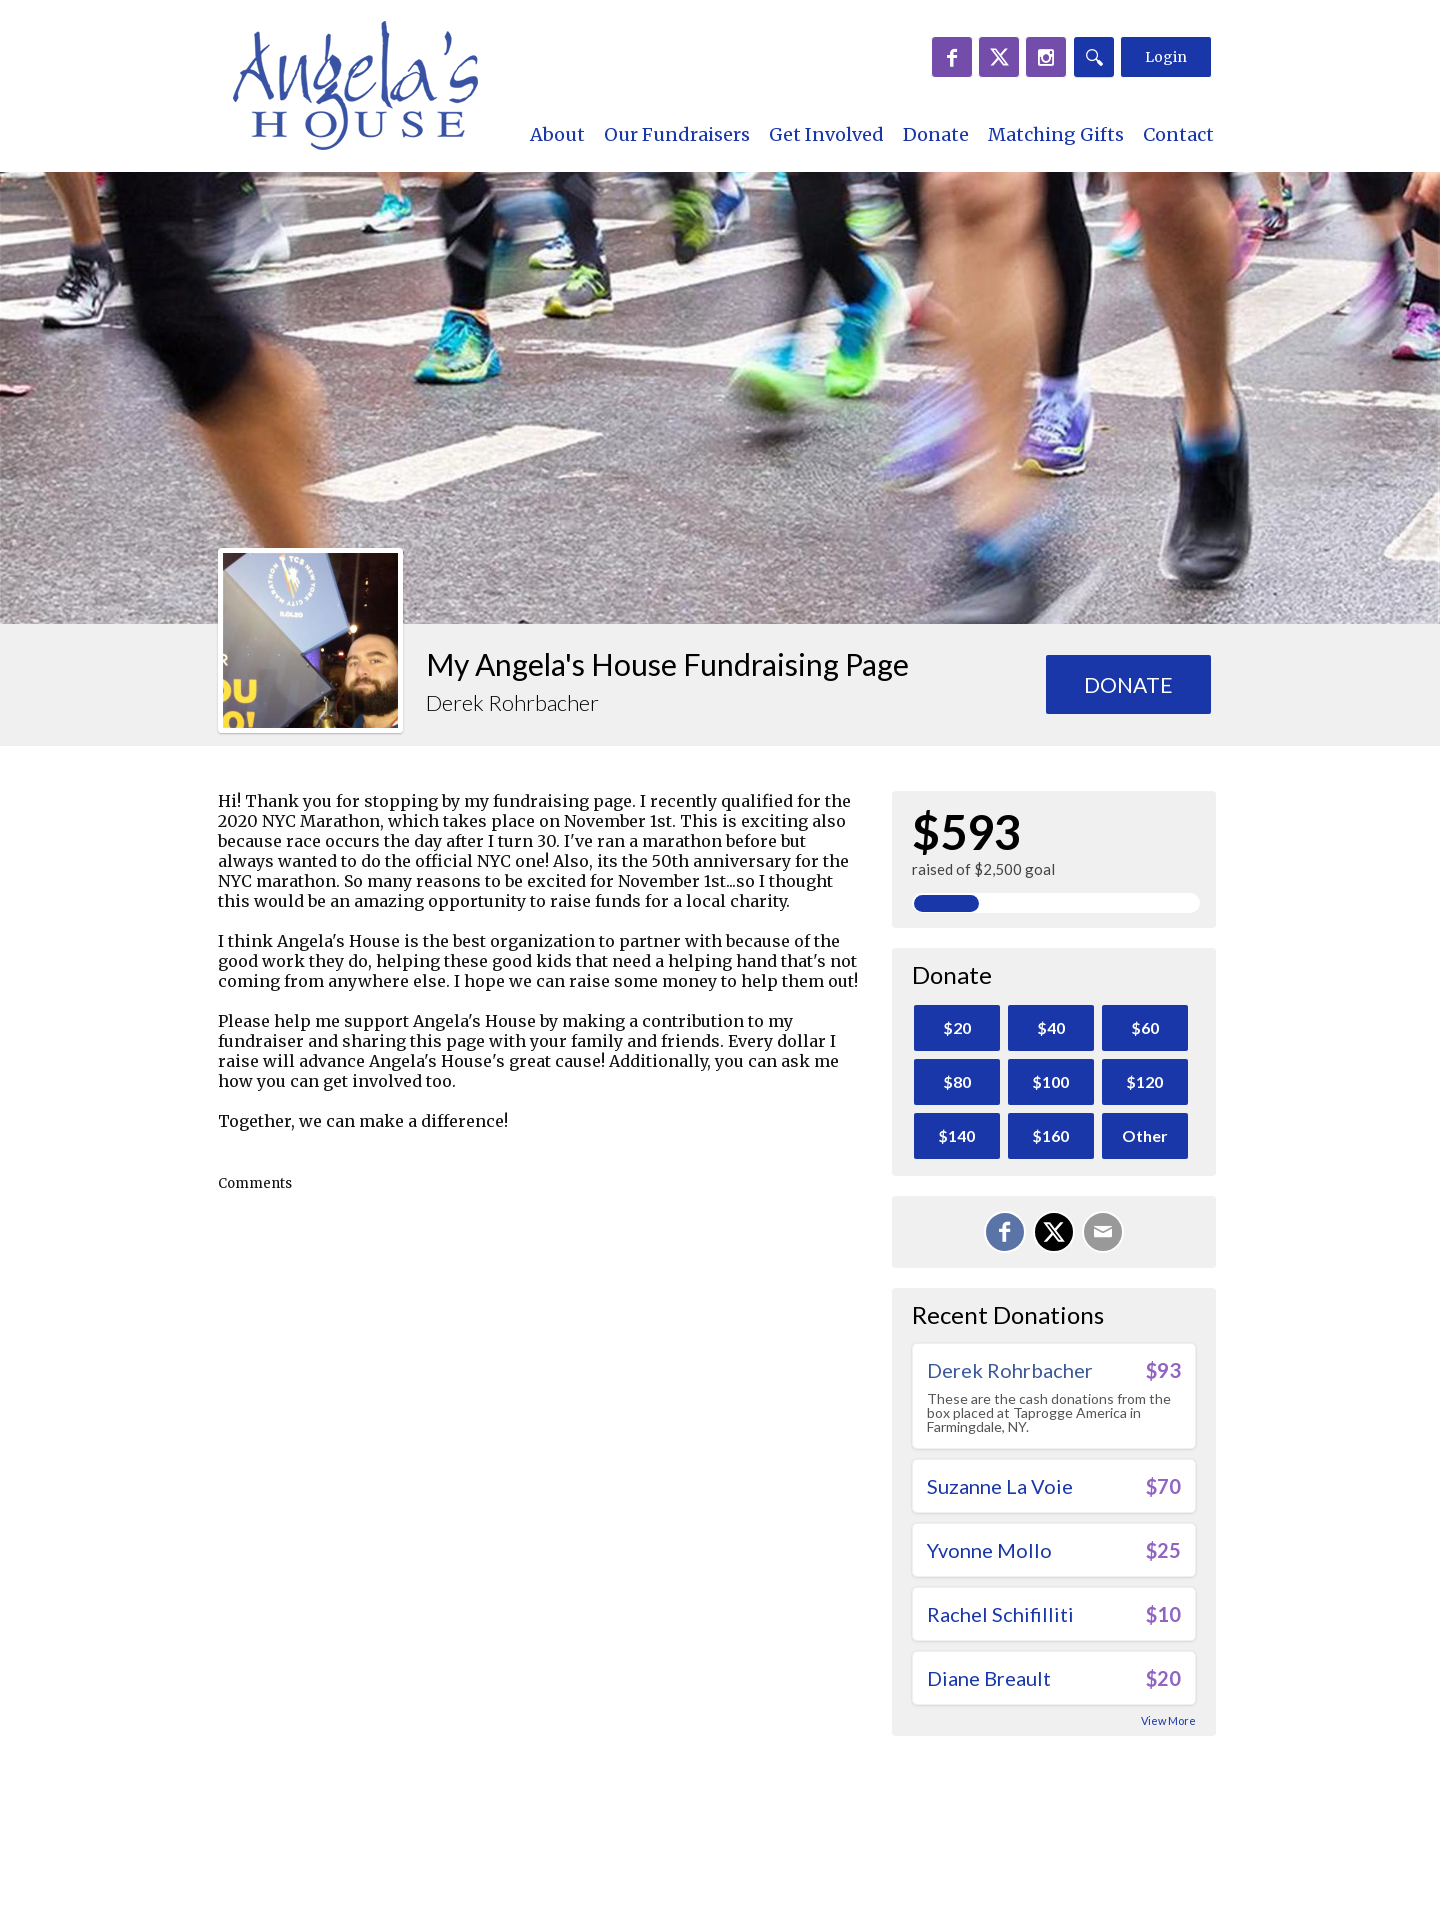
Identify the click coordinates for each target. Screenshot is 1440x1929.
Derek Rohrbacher (1010, 1370)
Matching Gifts (1056, 134)
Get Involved (826, 134)
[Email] (1103, 1232)
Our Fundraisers (677, 134)
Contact (1178, 134)
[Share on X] (1054, 1232)
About (557, 134)
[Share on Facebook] (1005, 1232)
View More (1168, 1720)
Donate (936, 134)
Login (1166, 57)
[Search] (1094, 57)
